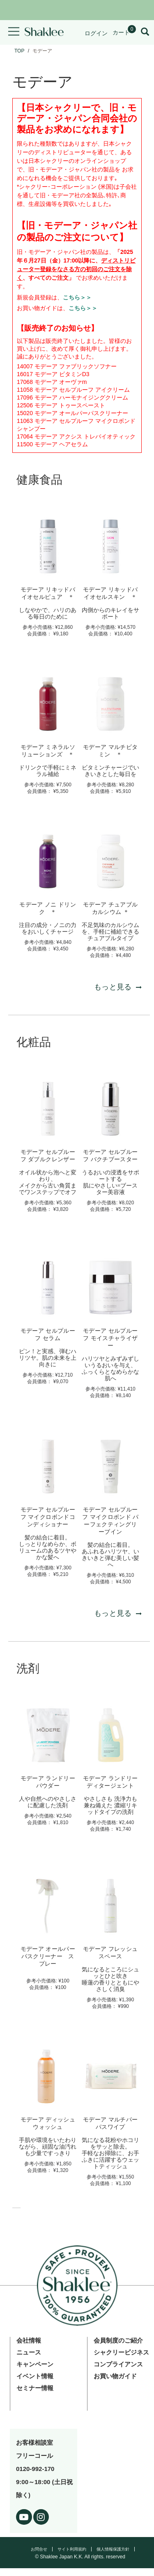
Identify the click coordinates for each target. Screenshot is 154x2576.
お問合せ (39, 2549)
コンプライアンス (118, 2364)
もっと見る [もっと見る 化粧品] (118, 1613)
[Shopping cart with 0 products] (124, 32)
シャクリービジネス (121, 2352)
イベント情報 (34, 2376)
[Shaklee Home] (44, 32)
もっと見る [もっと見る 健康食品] (118, 987)
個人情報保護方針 (113, 2549)
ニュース (28, 2352)
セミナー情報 (34, 2387)
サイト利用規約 (71, 2549)
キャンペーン (34, 2364)
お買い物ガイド (115, 2376)
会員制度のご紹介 (118, 2340)
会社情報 (28, 2340)
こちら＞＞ (77, 297)
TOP (19, 51)
